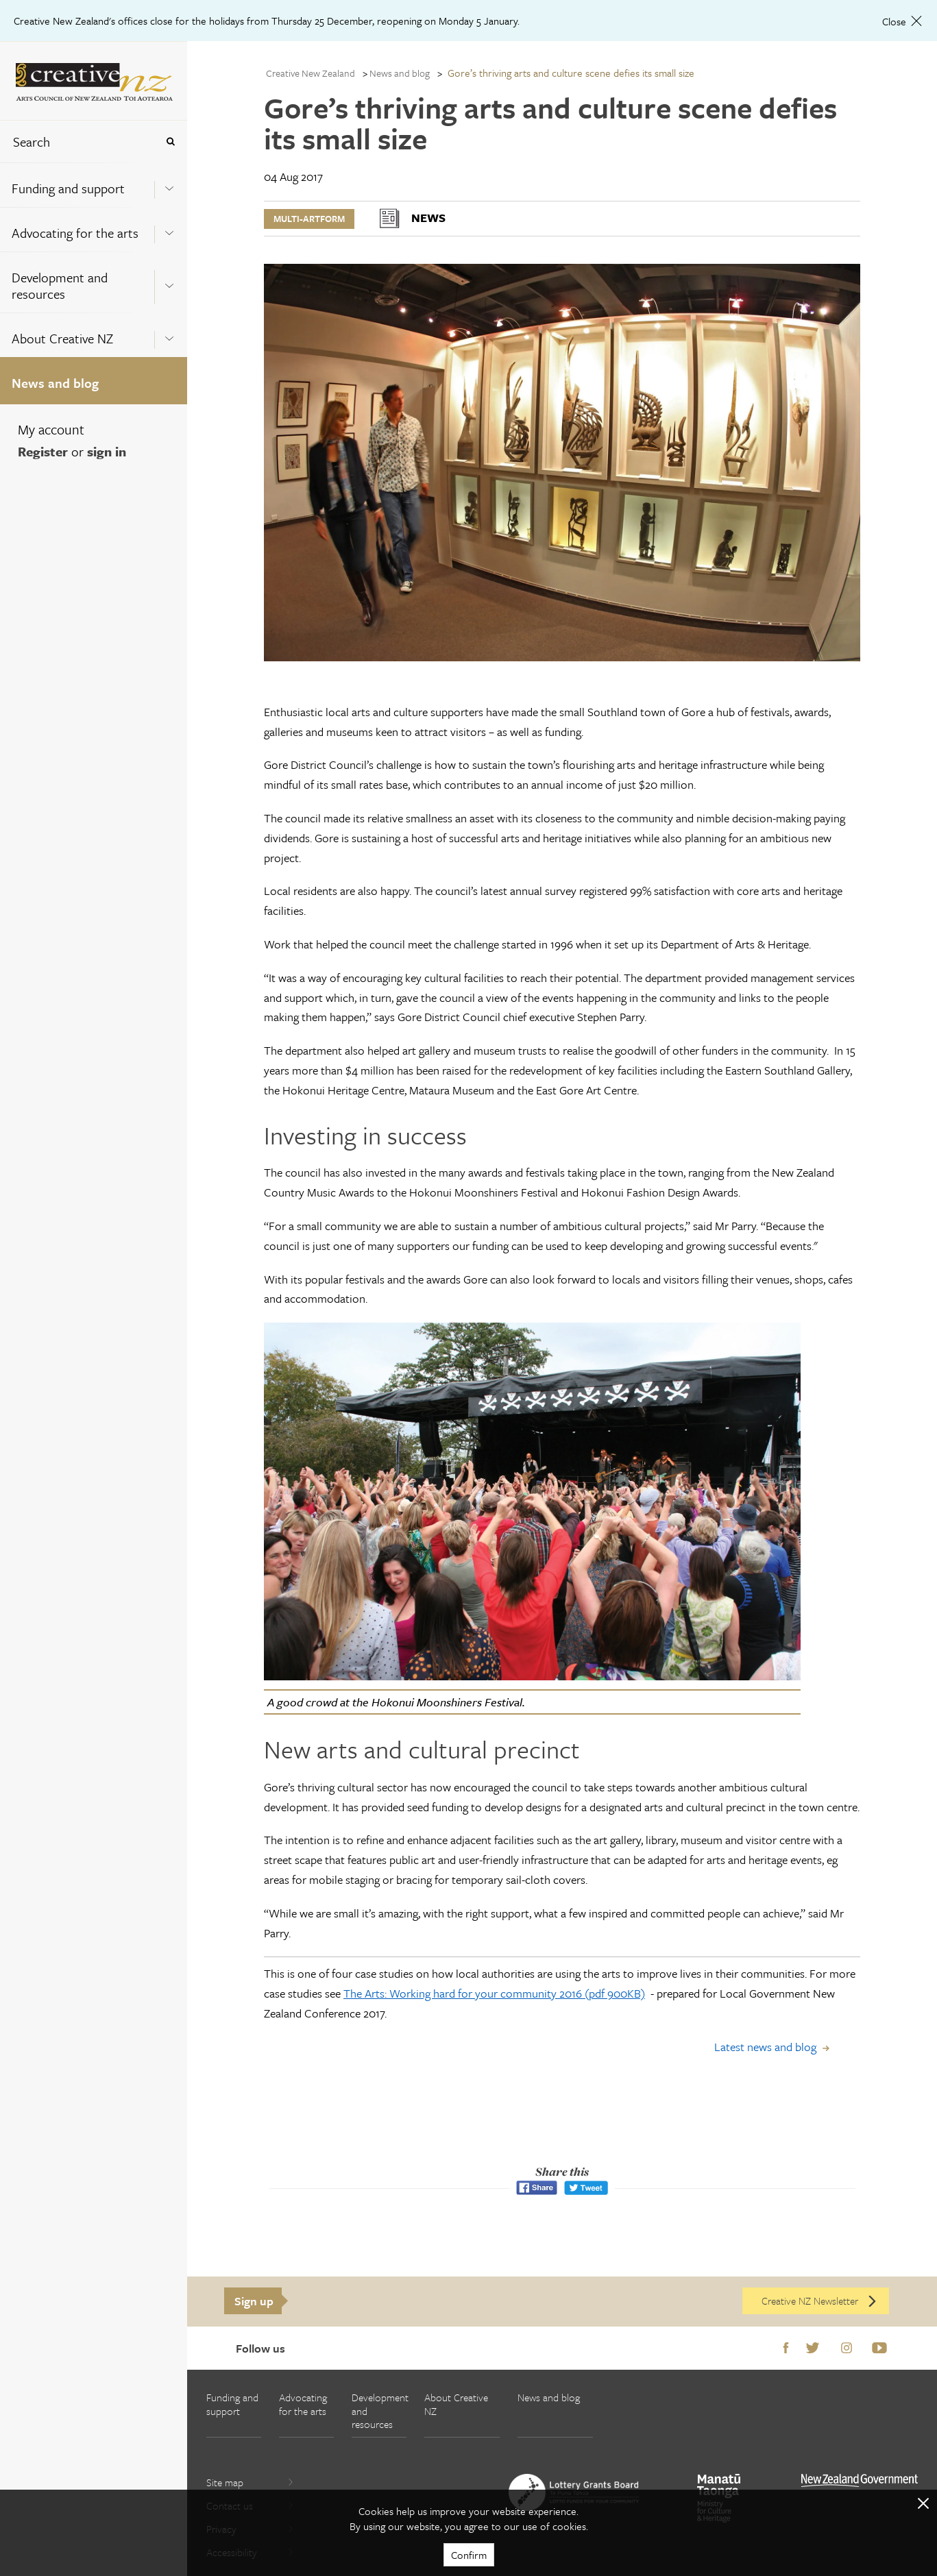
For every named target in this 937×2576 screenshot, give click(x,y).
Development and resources (60, 285)
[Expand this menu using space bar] (169, 184)
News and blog (55, 382)
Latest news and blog (765, 2046)
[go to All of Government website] (859, 2480)
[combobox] (78, 141)
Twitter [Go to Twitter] (812, 2348)
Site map (250, 2482)
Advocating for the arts (75, 232)
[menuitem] (93, 184)
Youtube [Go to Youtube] (879, 2348)
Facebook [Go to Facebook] (785, 2348)
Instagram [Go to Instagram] (846, 2348)
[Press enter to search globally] (170, 141)
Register (43, 451)
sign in (106, 451)
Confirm (469, 2554)
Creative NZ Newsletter (820, 2300)
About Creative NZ (62, 338)
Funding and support (68, 188)
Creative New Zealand (310, 73)
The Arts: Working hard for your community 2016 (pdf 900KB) (494, 1993)
